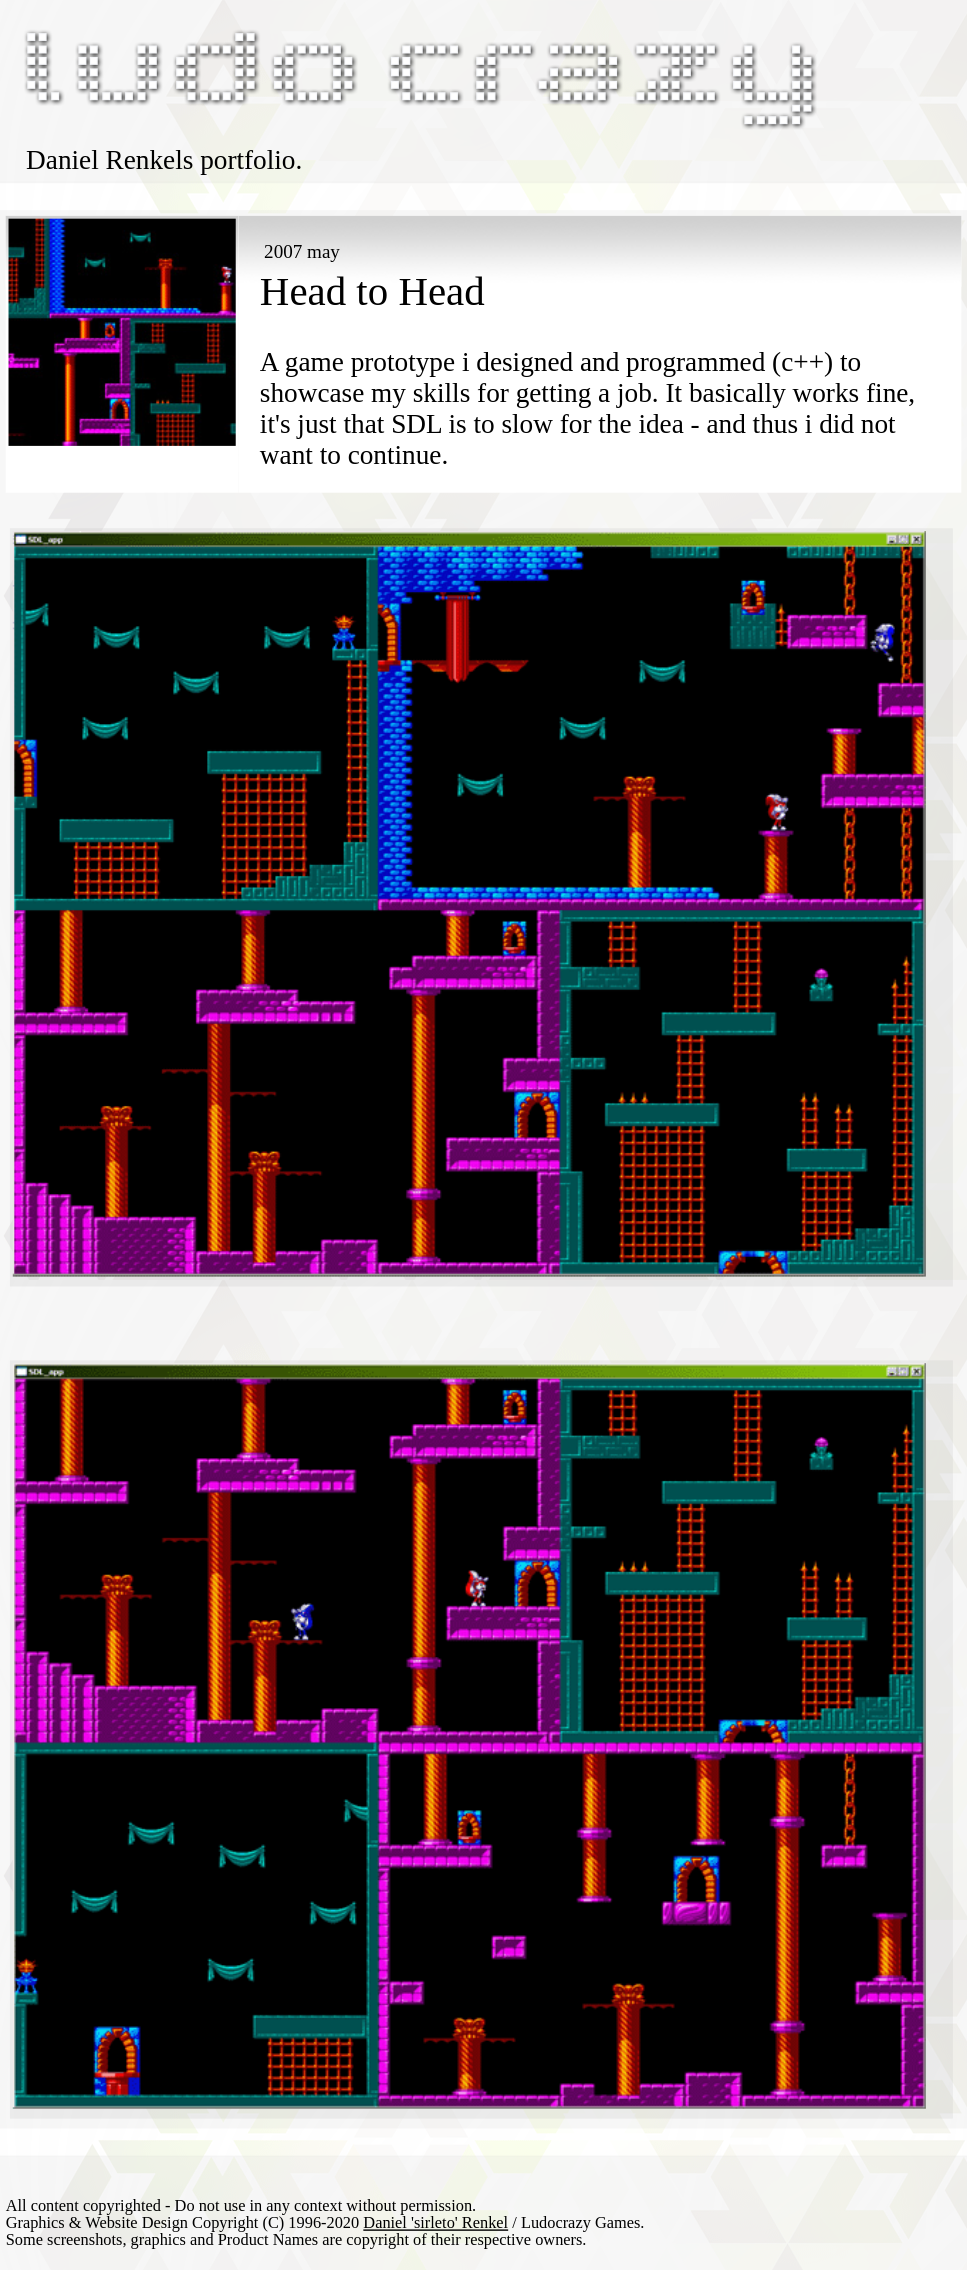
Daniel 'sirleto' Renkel (435, 2222)
